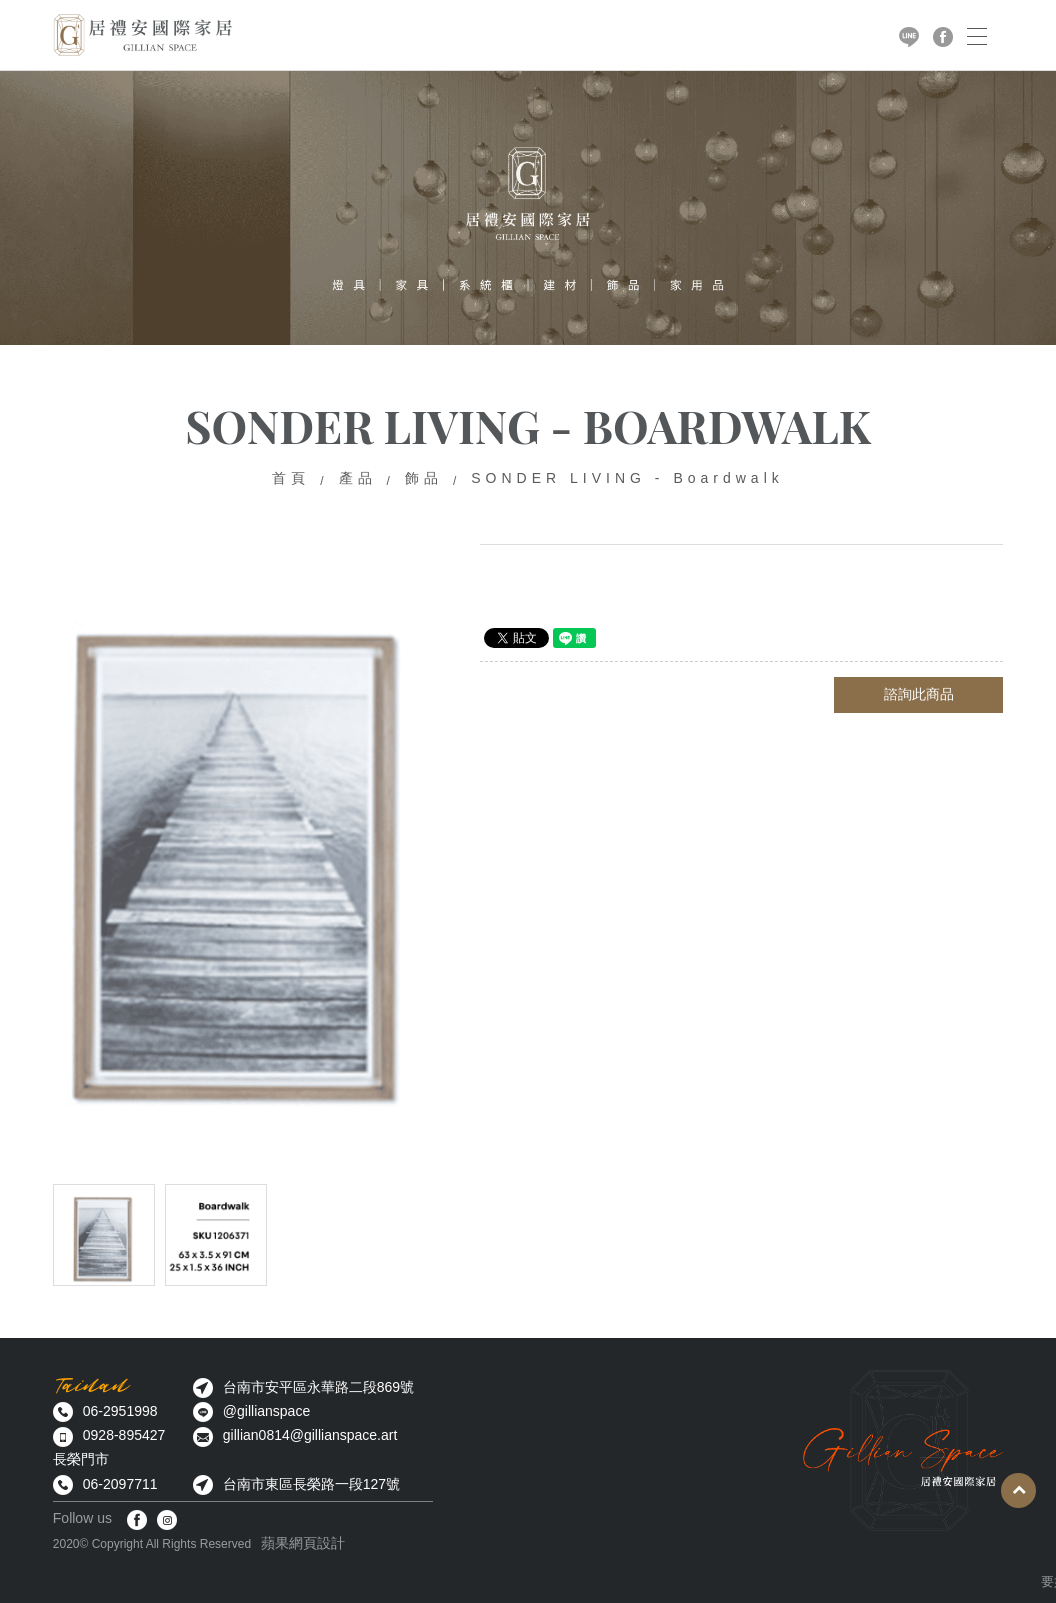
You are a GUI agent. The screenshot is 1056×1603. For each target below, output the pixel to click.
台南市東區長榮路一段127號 (311, 1484)
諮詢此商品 (919, 694)
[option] (243, 844)
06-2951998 (120, 1411)
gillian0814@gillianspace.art (310, 1435)
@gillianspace (266, 1411)
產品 (358, 478)
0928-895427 (124, 1435)
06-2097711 (120, 1484)
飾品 (424, 478)
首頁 (291, 478)
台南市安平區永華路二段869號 (318, 1387)
